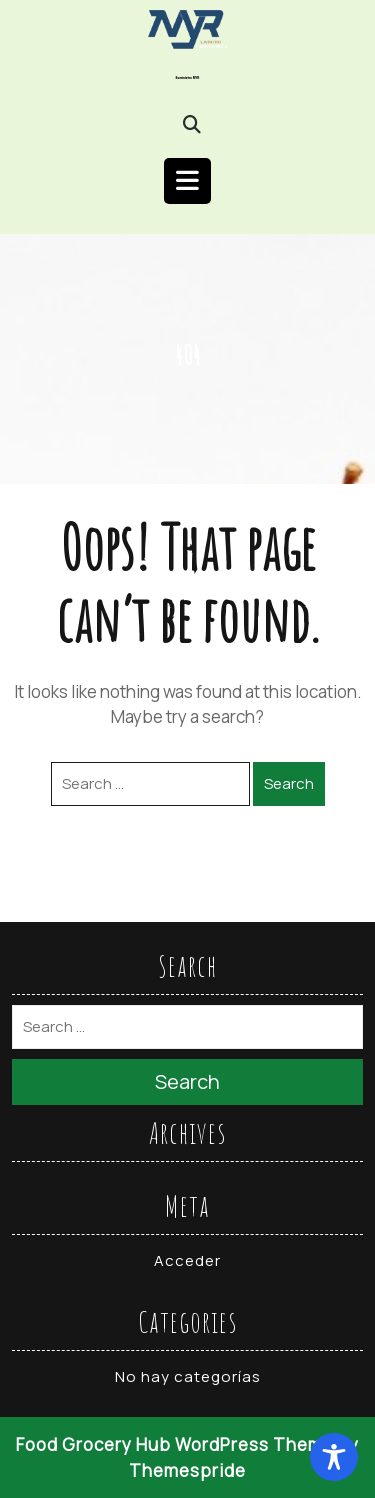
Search (289, 783)
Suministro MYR (188, 78)
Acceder (187, 1260)
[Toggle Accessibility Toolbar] (334, 1457)
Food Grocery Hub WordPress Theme (175, 1444)
